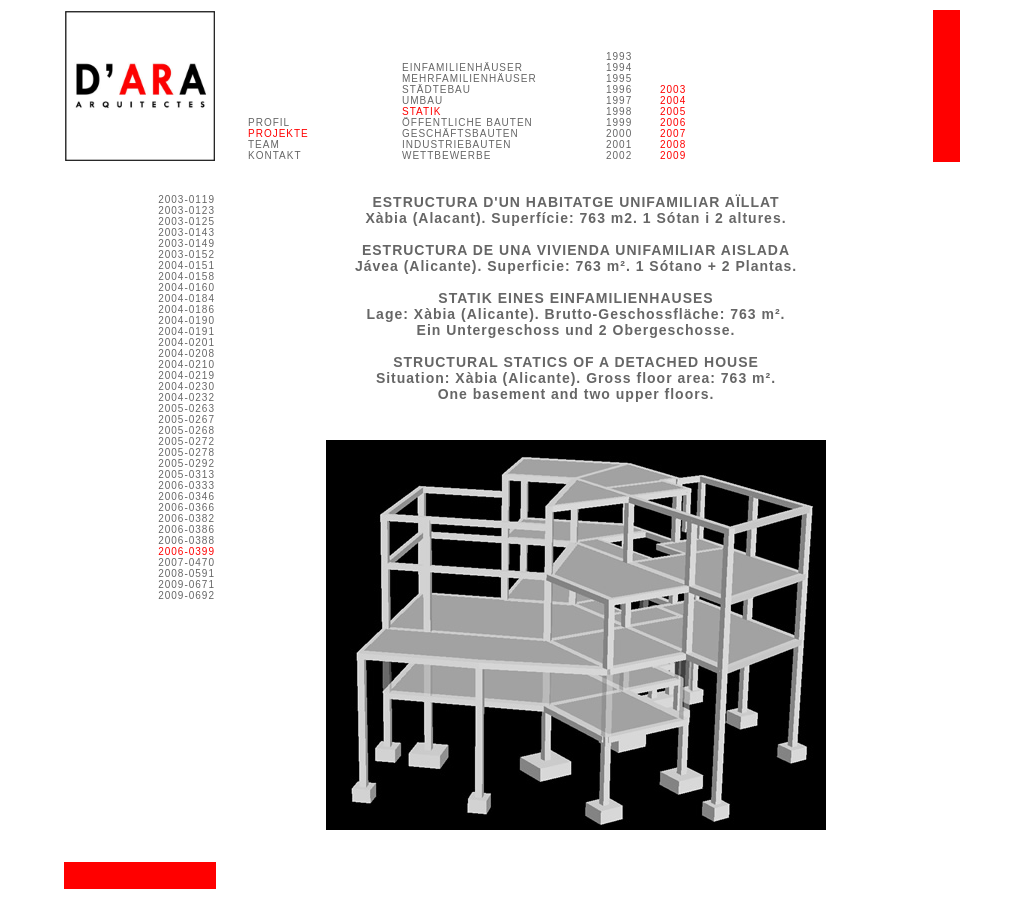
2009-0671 (186, 584)
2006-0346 (186, 496)
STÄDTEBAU (436, 89)
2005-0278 (186, 452)
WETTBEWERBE (446, 155)
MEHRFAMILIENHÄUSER (469, 78)
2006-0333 (186, 485)
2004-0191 (186, 331)
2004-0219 (186, 375)
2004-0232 (186, 397)
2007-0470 (186, 562)
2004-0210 (186, 364)
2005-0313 (186, 474)
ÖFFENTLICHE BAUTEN (467, 122)
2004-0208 (186, 353)
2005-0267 (186, 419)
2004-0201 (186, 342)
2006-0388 (186, 540)
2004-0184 (186, 298)
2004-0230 (186, 386)
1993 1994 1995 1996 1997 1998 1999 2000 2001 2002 (619, 106)
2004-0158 (186, 276)
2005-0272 (186, 441)
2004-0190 (186, 320)
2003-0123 (186, 210)
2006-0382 (186, 518)
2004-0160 (186, 287)
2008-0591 (186, 573)
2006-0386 (186, 529)
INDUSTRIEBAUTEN (456, 144)
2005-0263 (186, 408)
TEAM (264, 144)
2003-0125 (186, 221)
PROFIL (269, 122)
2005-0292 (186, 463)
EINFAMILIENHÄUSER (462, 67)
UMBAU (422, 100)
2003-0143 (186, 232)
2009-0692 (186, 595)
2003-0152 (186, 254)
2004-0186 (186, 309)
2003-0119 (186, 199)
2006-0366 (186, 507)
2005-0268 (186, 430)
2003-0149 (186, 243)
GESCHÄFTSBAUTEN (460, 133)
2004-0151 (186, 265)
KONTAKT (274, 155)
